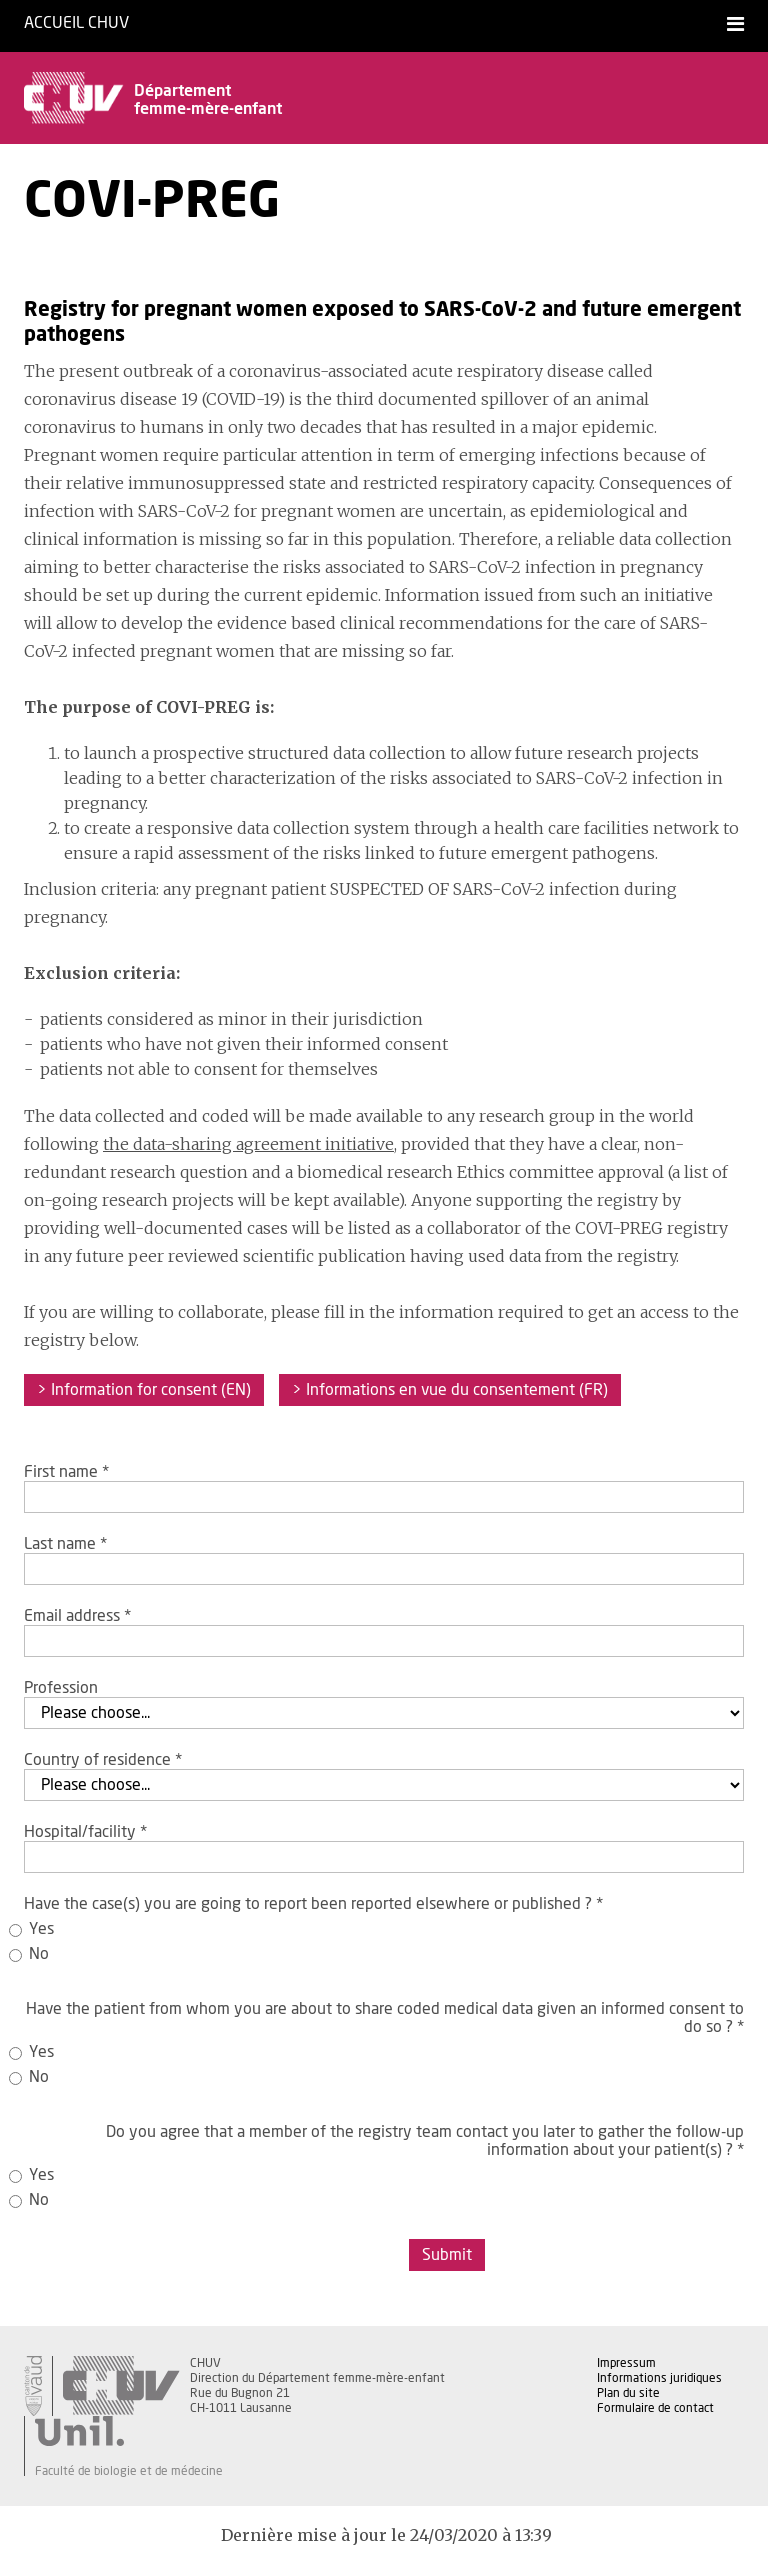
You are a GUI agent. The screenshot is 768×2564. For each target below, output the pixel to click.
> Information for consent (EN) (144, 1390)
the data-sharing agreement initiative (248, 1144)
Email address (77, 1616)
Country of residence (103, 1760)
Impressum (626, 2363)
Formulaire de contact (655, 2408)
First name (66, 1472)
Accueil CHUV (76, 23)
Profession (61, 1688)
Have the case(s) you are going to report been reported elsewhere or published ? (313, 1904)
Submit (447, 2255)
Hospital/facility (85, 1832)
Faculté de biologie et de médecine (129, 2471)
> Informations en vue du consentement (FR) (450, 1390)
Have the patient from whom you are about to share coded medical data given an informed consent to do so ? (385, 2018)
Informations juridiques (659, 2378)
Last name (65, 1544)
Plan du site (628, 2393)
